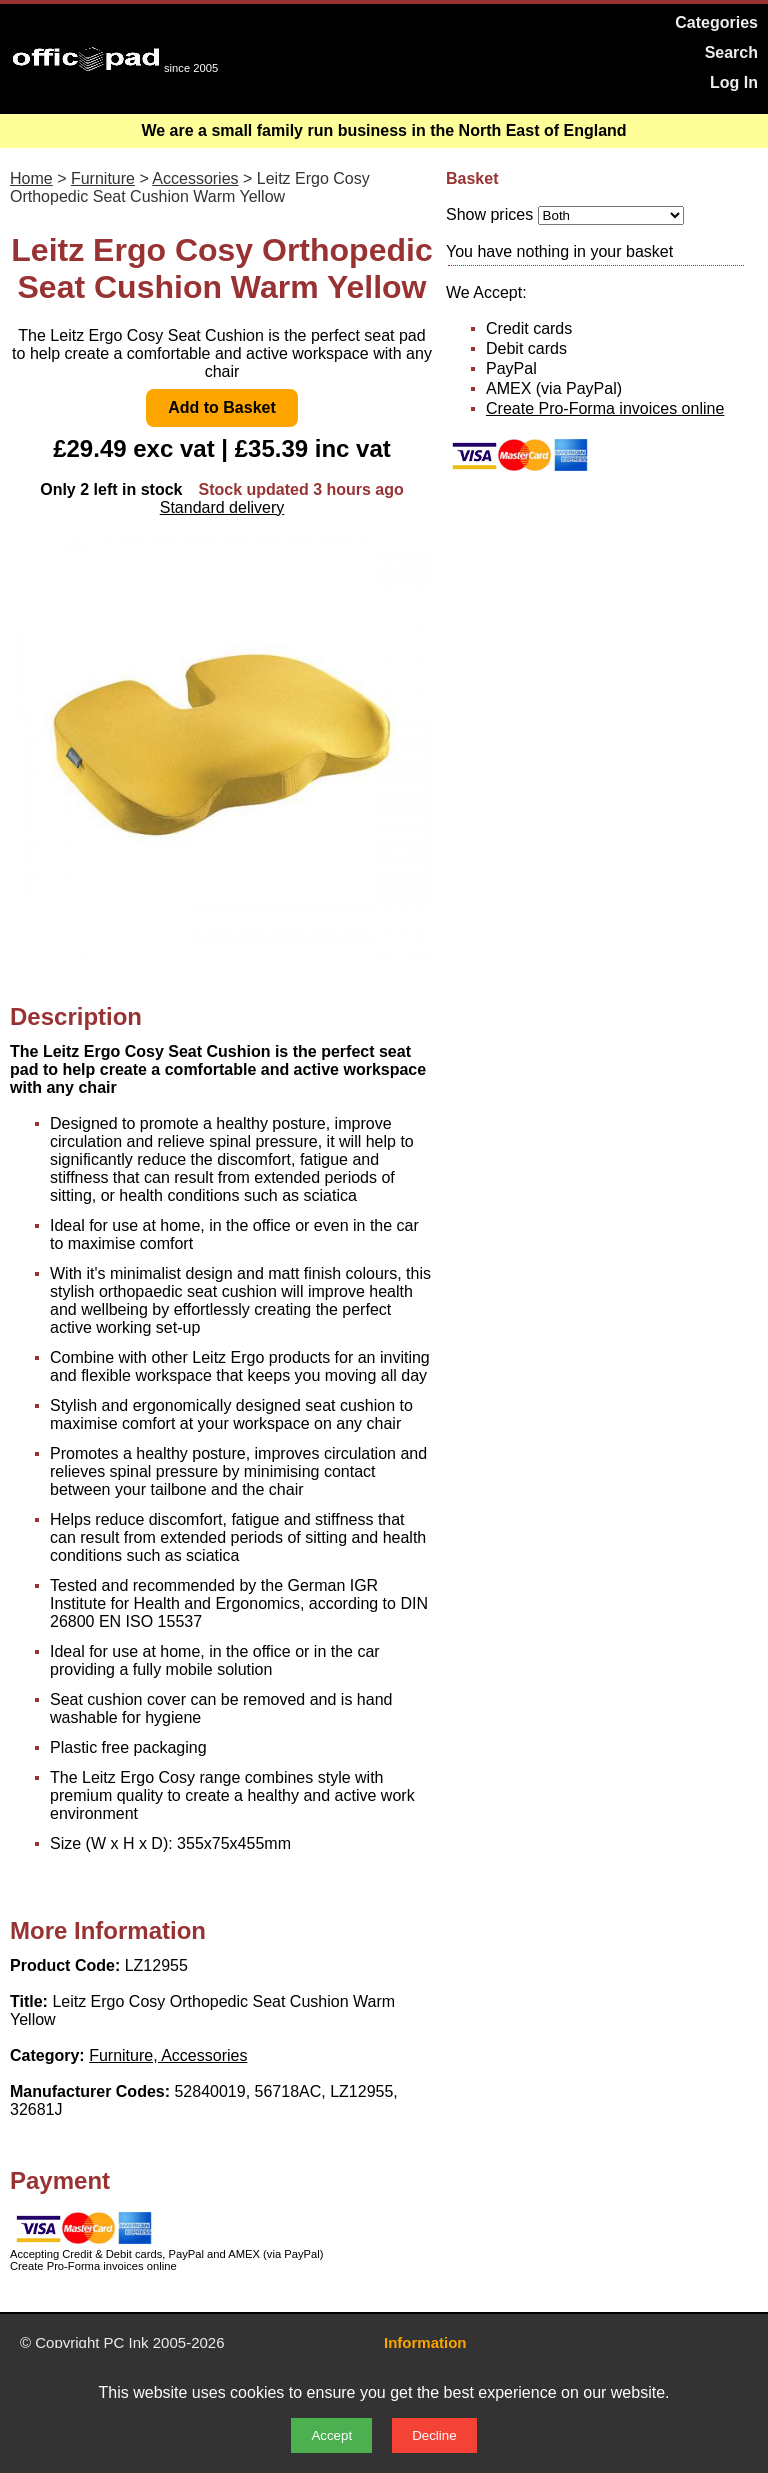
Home (31, 178)
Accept (331, 2435)
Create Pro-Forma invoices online (605, 408)
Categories (716, 22)
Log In (734, 82)
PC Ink (126, 2342)
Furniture (103, 178)
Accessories (195, 178)
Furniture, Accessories (168, 2055)
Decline (434, 2435)
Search (731, 52)
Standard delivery (222, 507)
